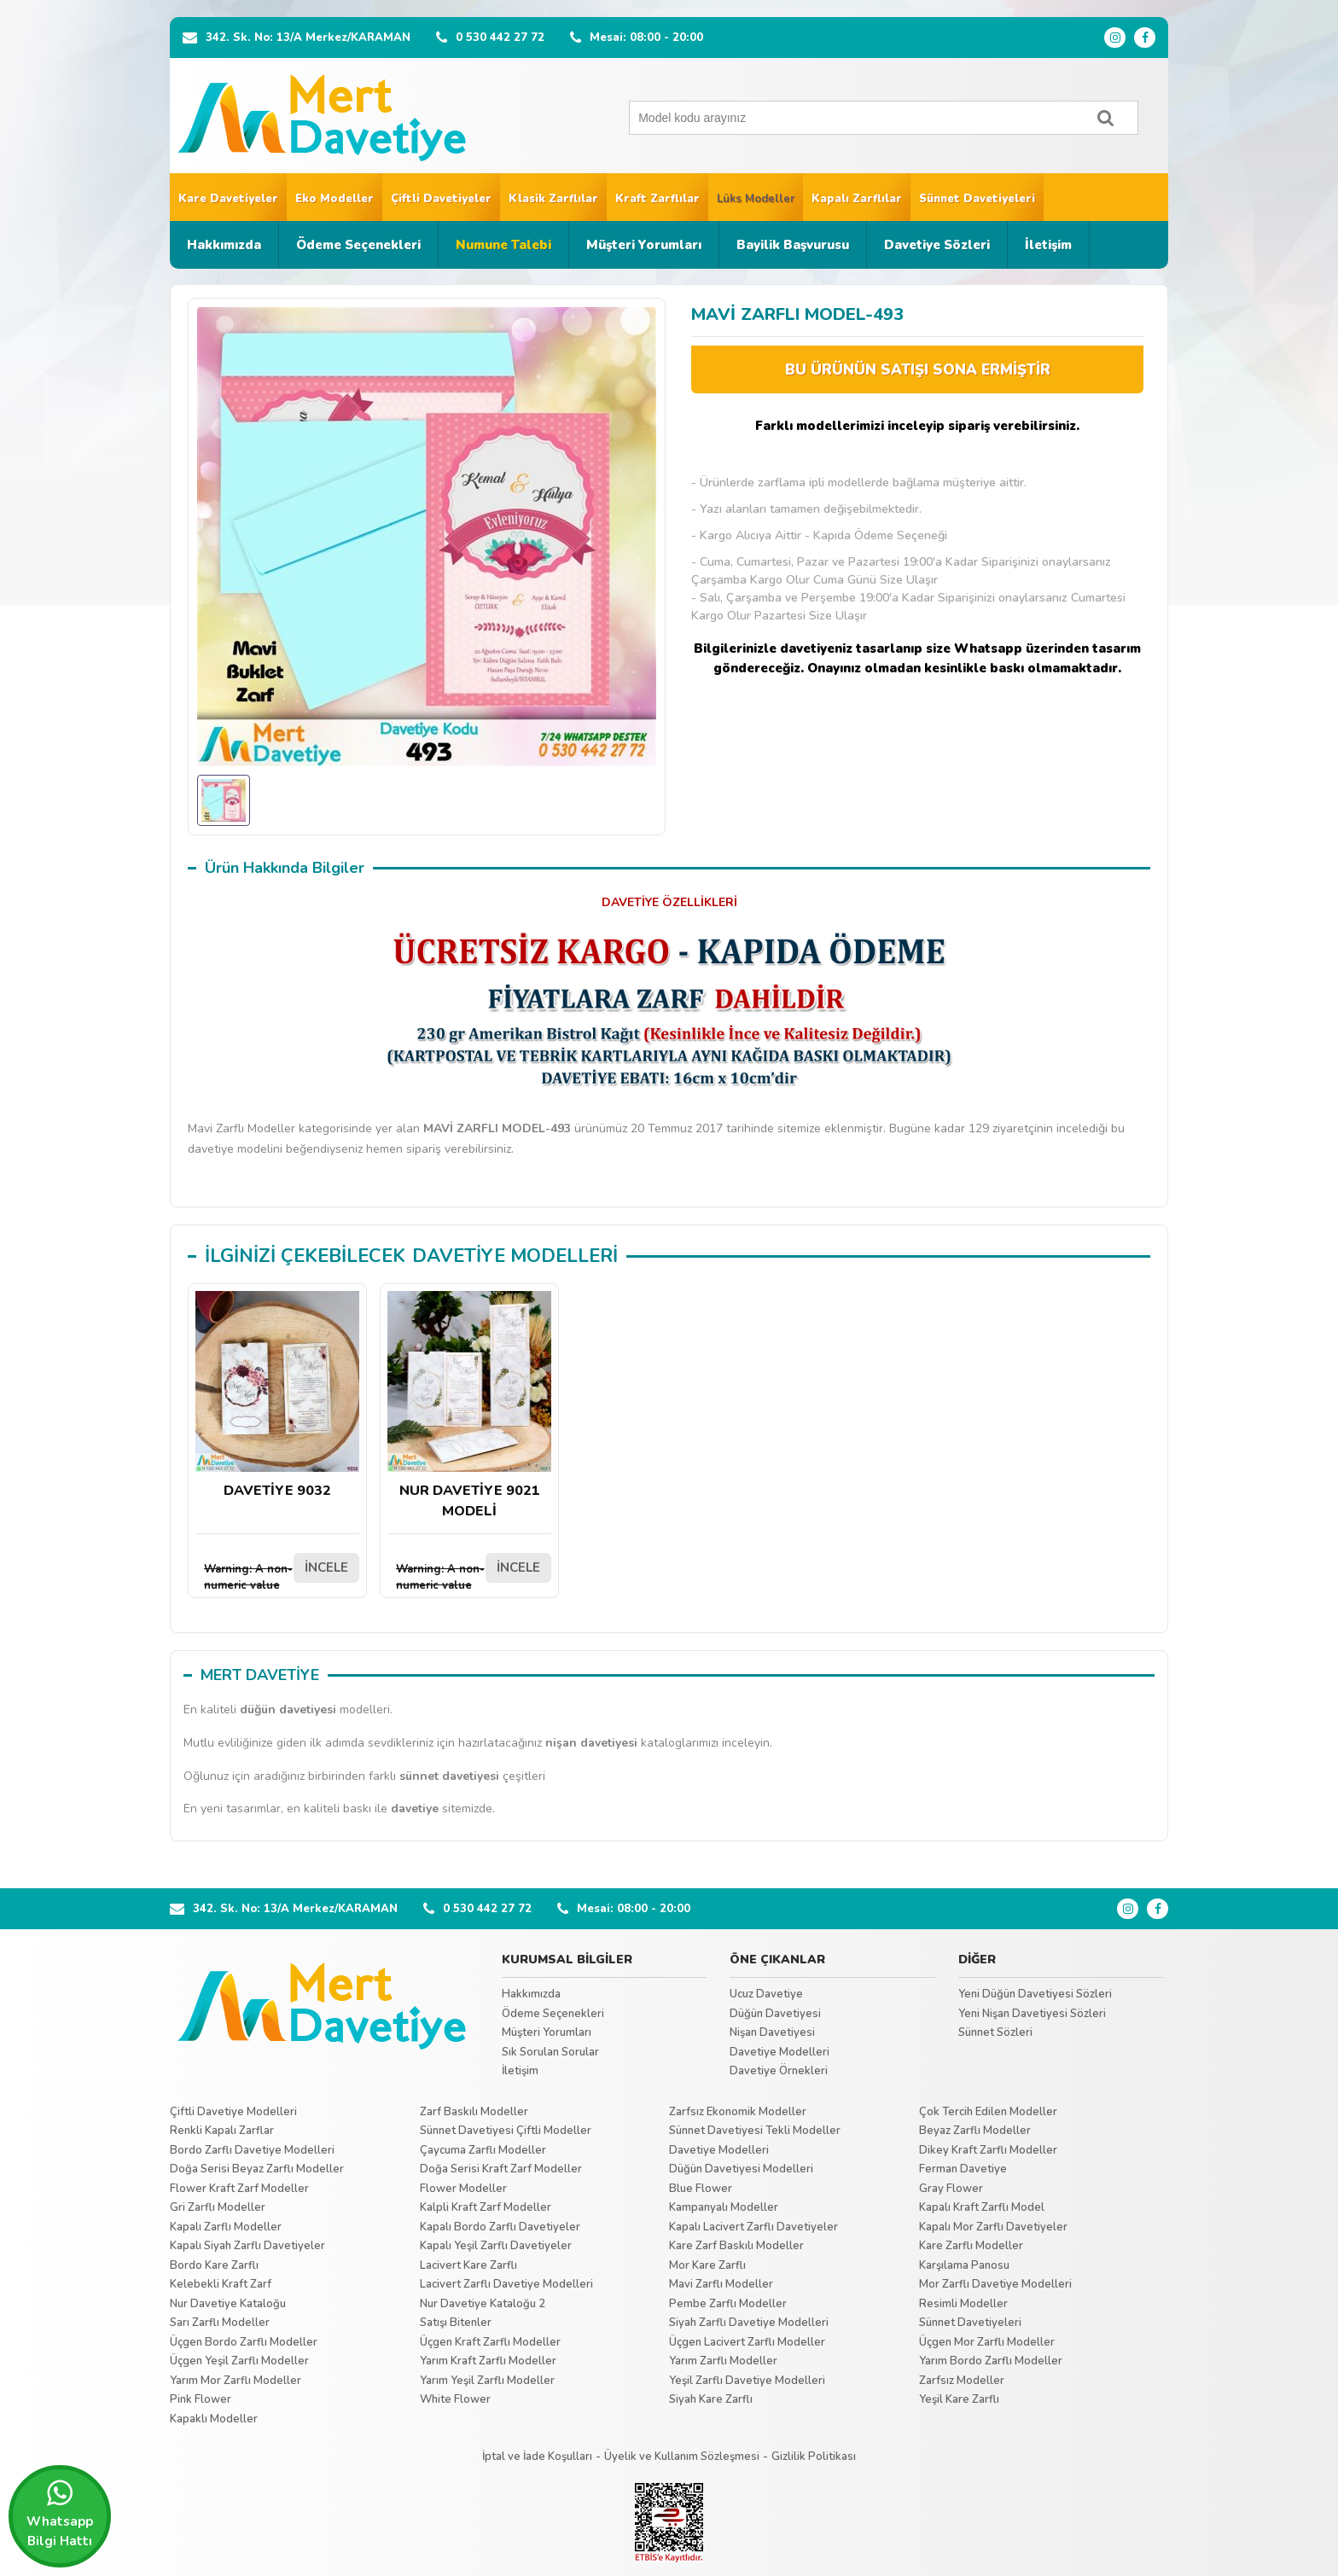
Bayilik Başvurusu (792, 244)
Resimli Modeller (963, 2303)
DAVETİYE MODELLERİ (515, 1256)
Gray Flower (951, 2188)
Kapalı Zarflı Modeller (226, 2227)
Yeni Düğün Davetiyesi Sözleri (1035, 1994)
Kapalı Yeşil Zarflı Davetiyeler (496, 2245)
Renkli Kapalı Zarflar (222, 2130)
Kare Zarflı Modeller (971, 2245)
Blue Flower (700, 2188)
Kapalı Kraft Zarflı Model (981, 2207)
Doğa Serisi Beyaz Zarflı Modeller (257, 2169)
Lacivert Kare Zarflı (468, 2265)
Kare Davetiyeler (228, 198)
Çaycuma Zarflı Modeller (483, 2150)
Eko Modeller (334, 198)
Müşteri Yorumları (643, 244)
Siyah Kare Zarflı (711, 2399)
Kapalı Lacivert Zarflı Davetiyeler (753, 2227)
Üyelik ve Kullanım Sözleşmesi (681, 2456)
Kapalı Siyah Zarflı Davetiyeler (247, 2245)
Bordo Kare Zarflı (214, 2265)
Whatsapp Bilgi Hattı (59, 2514)
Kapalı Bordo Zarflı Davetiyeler (500, 2227)
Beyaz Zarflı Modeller (975, 2130)
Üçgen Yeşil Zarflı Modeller (239, 2361)
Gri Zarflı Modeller (217, 2207)
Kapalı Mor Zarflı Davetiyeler (993, 2227)
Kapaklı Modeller (214, 2419)
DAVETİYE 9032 (277, 1395)
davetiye (415, 1808)
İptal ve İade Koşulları (537, 2456)
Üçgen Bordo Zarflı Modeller (243, 2342)
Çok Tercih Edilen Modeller (988, 2112)
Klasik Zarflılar (553, 198)
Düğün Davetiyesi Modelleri (741, 2169)
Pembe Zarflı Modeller (728, 2303)
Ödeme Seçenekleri (358, 244)
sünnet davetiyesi (449, 1776)
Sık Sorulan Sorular (550, 2052)
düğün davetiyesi (288, 1709)
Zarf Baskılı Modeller (474, 2112)
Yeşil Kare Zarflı (959, 2399)
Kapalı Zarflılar (857, 198)
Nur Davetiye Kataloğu (228, 2303)
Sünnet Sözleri (995, 2032)
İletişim (1048, 244)
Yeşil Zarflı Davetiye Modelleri (747, 2380)
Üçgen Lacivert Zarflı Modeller (747, 2342)
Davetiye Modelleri (779, 2052)
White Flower (455, 2399)
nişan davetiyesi (591, 1743)
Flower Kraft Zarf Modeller (239, 2188)
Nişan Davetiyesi (772, 2032)
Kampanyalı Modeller (723, 2207)
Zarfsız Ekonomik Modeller (737, 2112)
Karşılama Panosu (964, 2265)
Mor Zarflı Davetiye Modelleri (995, 2284)
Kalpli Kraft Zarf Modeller (485, 2207)
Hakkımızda (224, 244)
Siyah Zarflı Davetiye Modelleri (749, 2322)
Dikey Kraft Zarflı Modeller (988, 2150)
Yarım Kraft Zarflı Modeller (488, 2361)
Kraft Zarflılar (657, 198)
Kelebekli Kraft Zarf (220, 2284)
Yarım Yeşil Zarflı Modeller (487, 2380)
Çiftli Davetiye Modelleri (233, 2112)
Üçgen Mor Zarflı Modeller (987, 2342)
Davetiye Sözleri (937, 244)
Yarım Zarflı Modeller (723, 2361)
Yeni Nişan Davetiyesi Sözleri (1032, 2013)
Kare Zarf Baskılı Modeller (736, 2245)
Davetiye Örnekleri (779, 2071)
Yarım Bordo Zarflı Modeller (990, 2361)
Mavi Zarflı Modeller (721, 2284)
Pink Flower (200, 2399)
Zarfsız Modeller (961, 2380)
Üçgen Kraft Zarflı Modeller (490, 2342)
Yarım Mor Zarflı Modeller (235, 2380)
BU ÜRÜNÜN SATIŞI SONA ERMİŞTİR (917, 370)
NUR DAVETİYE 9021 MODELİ (469, 1406)
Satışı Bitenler (456, 2322)
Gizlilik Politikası (813, 2456)
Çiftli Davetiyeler (441, 198)
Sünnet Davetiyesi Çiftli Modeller (505, 2130)
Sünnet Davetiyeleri (977, 198)
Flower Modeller (463, 2188)
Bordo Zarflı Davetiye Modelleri (252, 2150)
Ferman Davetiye (963, 2169)
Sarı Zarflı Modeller (220, 2322)
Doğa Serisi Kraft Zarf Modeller (501, 2169)
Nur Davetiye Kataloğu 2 (482, 2303)
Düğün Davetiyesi (775, 2013)
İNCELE (326, 1567)
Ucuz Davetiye (766, 1994)
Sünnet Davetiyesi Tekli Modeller (755, 2130)
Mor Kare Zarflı (707, 2265)
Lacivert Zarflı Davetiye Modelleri (506, 2284)
